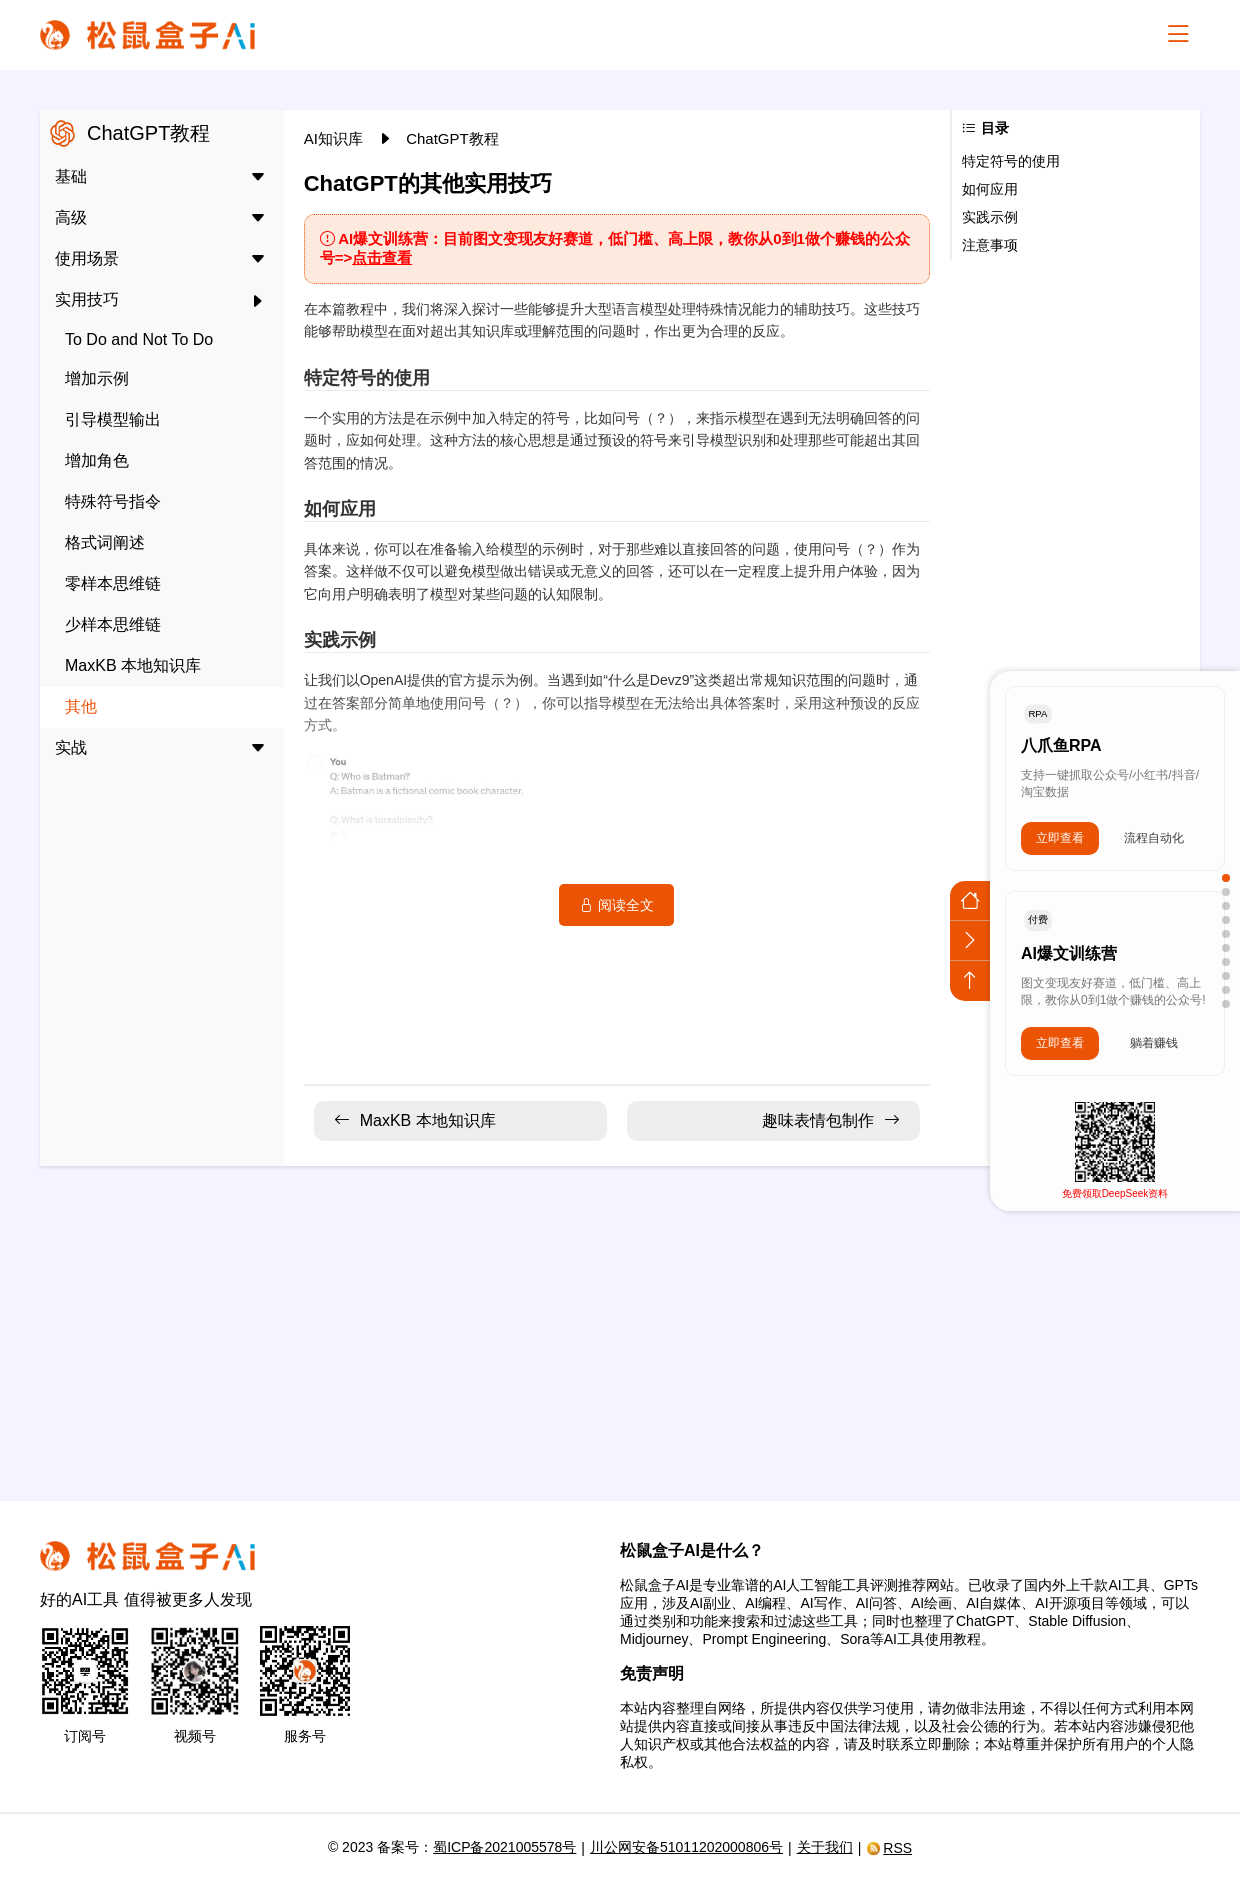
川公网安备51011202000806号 (686, 1847)
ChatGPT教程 (452, 138)
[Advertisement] (620, 1321)
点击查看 (382, 257)
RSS (889, 1848)
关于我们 (825, 1847)
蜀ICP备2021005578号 (504, 1847)
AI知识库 (335, 138)
